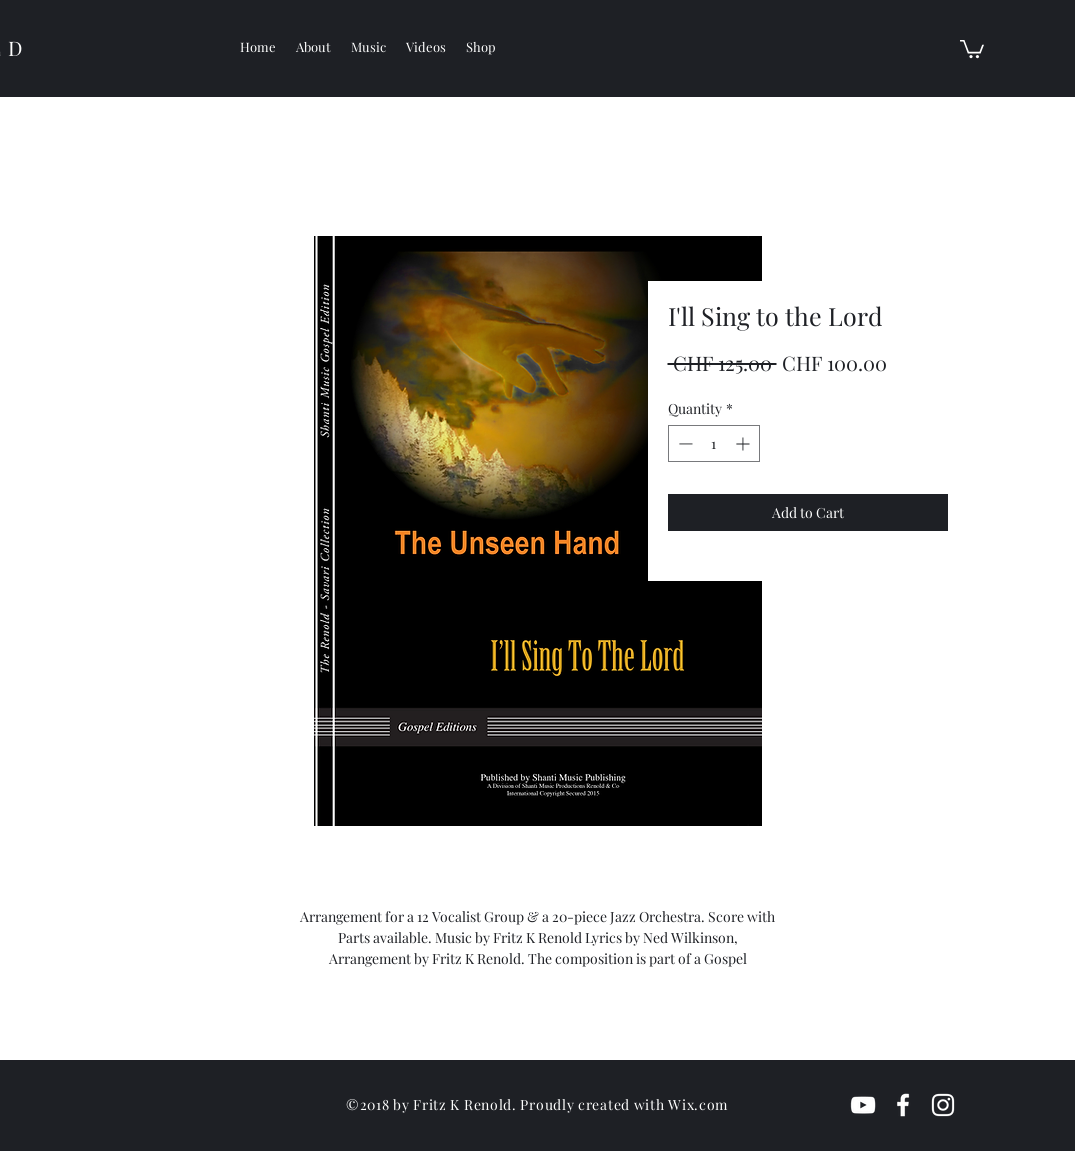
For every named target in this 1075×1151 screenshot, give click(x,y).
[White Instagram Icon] (943, 1105)
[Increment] (744, 443)
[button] (972, 48)
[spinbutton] (714, 443)
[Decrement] (683, 443)
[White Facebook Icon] (903, 1105)
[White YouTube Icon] (863, 1105)
